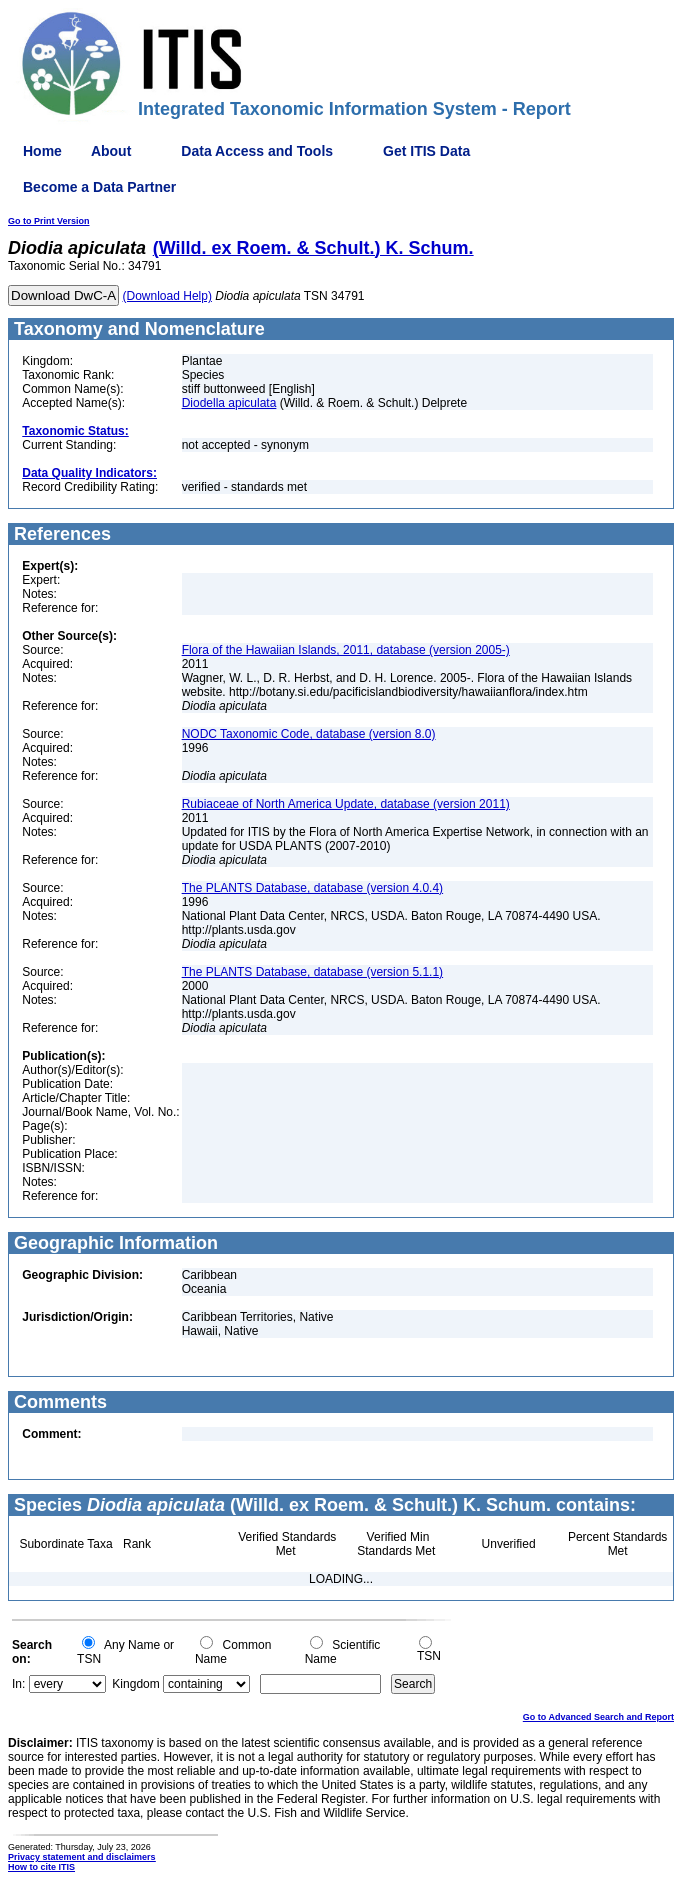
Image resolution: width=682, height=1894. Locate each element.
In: (18, 1684)
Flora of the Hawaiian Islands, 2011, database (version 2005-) (346, 650)
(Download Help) (167, 296)
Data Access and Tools (257, 151)
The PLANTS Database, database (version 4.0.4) (312, 888)
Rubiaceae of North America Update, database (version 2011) (346, 804)
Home (42, 151)
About (111, 151)
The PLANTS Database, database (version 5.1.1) (312, 972)
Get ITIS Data (426, 151)
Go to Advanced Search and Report (598, 1717)
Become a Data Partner (99, 187)
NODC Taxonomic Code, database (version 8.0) (309, 734)
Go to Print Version (49, 221)
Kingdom (135, 1684)
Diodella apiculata (229, 403)
